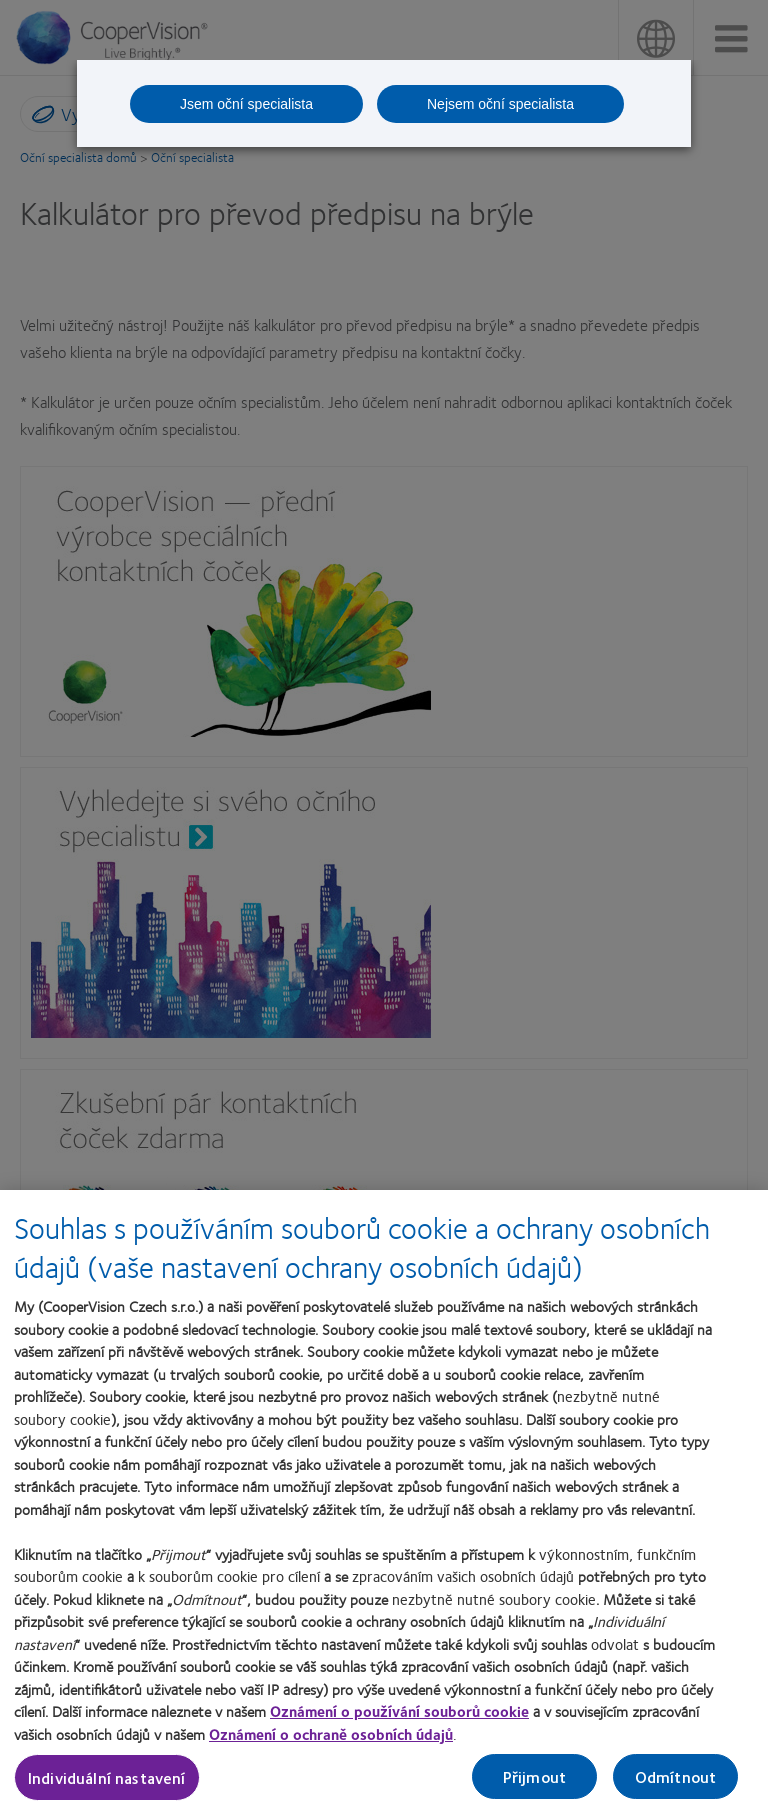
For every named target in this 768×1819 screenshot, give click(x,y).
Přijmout (534, 1785)
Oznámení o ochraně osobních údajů (331, 1743)
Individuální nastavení (107, 1786)
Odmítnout (675, 1785)
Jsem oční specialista (246, 104)
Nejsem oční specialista (500, 104)
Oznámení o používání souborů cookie (399, 1720)
